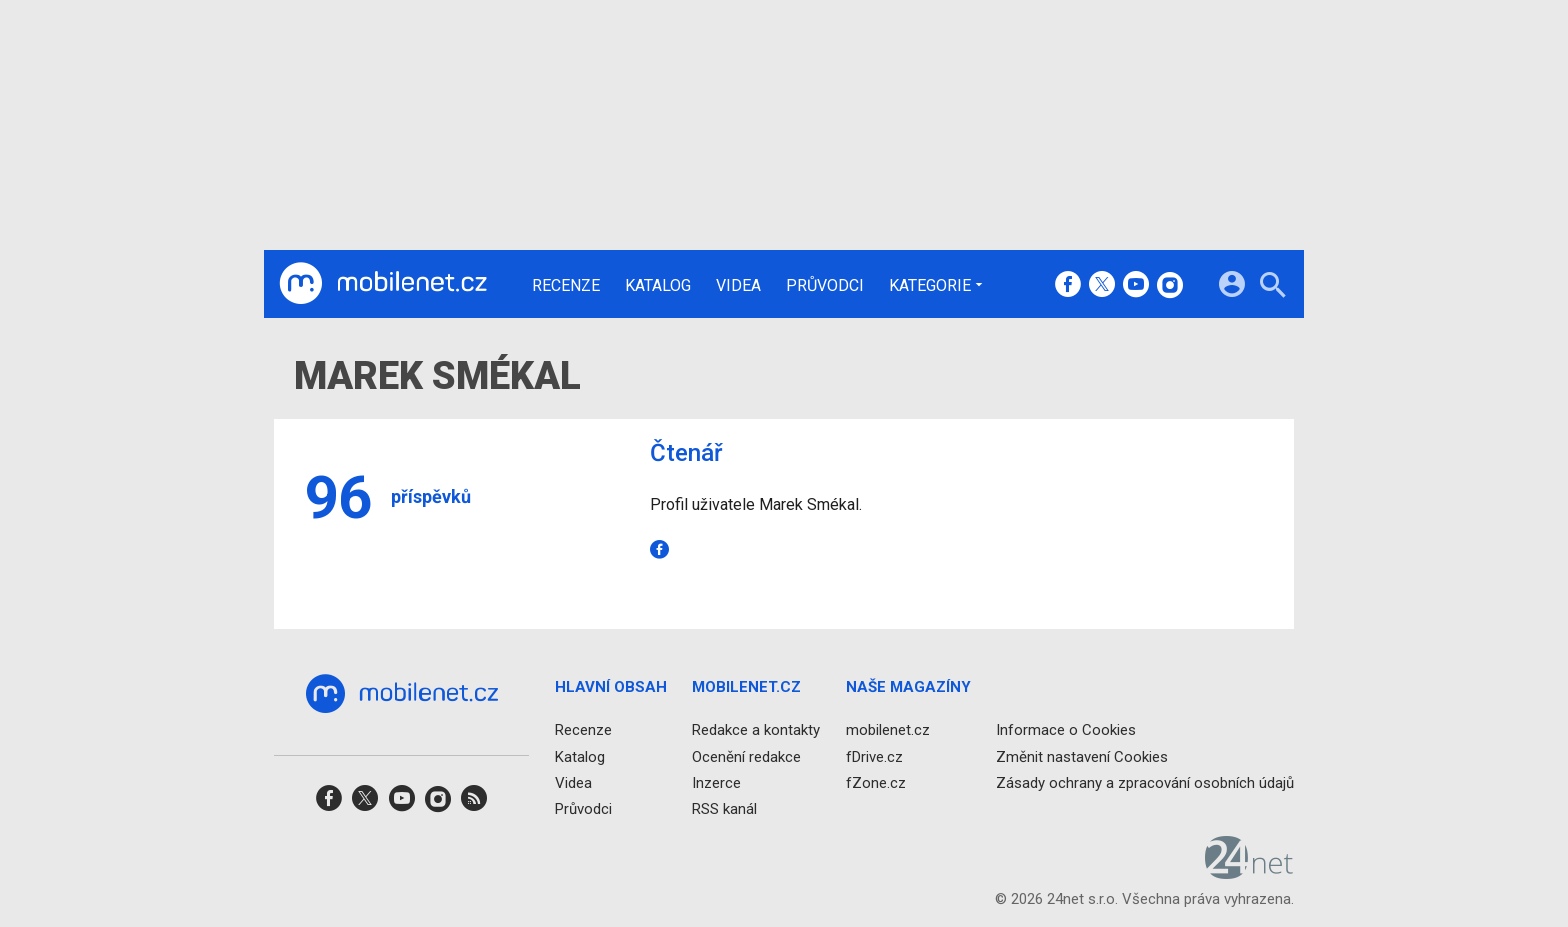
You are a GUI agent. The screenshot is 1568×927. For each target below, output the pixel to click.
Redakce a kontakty (756, 730)
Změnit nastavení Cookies (1082, 757)
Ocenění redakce (746, 757)
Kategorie (930, 285)
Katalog (658, 286)
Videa (738, 286)
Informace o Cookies (1066, 730)
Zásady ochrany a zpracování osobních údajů (1145, 783)
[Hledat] (1272, 287)
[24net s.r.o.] (1249, 872)
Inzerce (716, 783)
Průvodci (825, 286)
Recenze (566, 286)
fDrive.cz (874, 757)
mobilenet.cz (888, 730)
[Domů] (383, 284)
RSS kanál (724, 809)
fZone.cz (876, 783)
